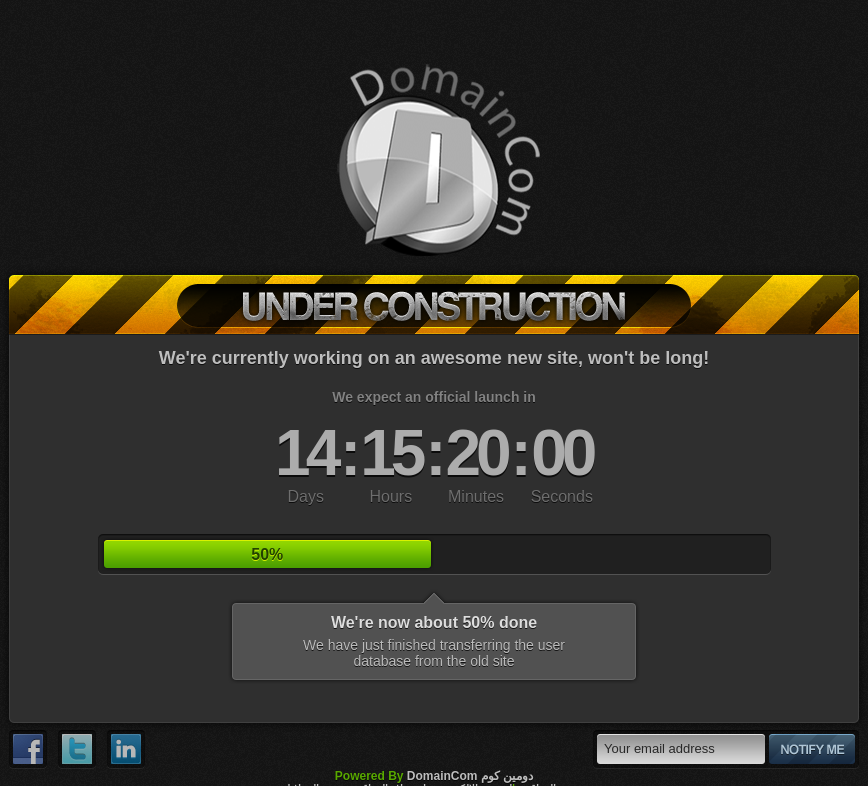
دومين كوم (507, 776)
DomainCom (442, 776)
